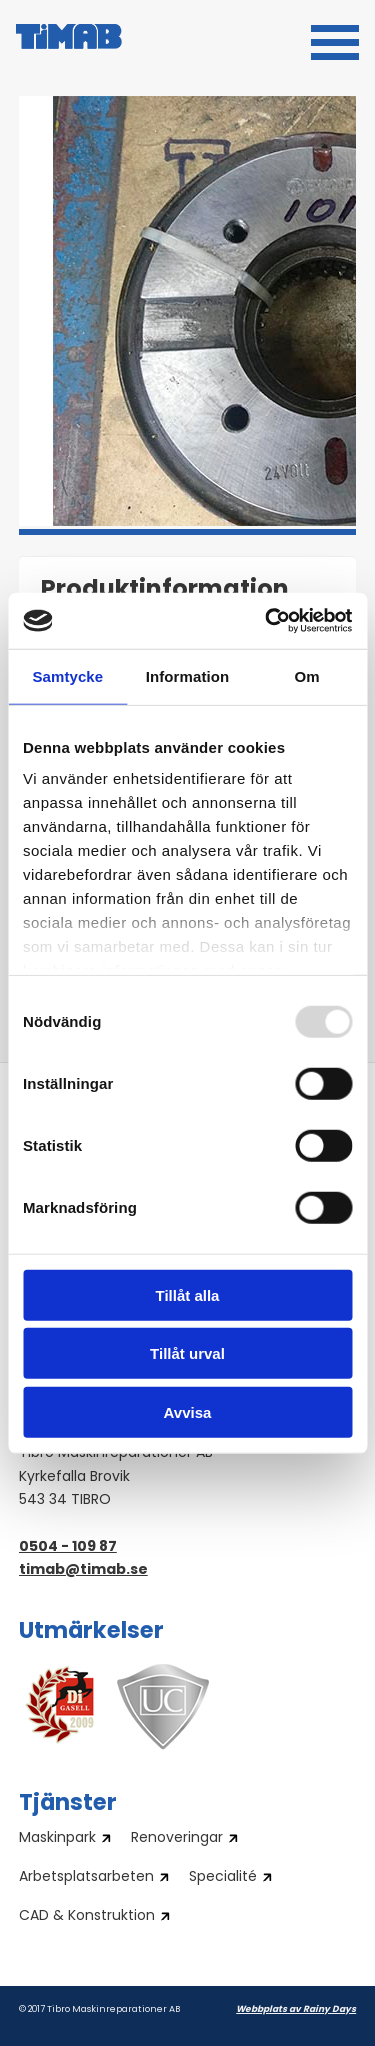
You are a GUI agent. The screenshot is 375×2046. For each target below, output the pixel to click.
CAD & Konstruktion (87, 1917)
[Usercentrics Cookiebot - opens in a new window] (267, 621)
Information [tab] (188, 675)
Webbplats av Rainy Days (296, 2009)
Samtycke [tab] (67, 675)
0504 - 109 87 (68, 1547)
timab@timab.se (83, 1570)
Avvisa (188, 1411)
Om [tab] (307, 675)
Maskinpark (57, 1839)
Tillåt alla (188, 1294)
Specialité (223, 1878)
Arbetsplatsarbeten (86, 1878)
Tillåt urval (187, 1353)
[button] (335, 40)
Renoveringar (177, 1839)
